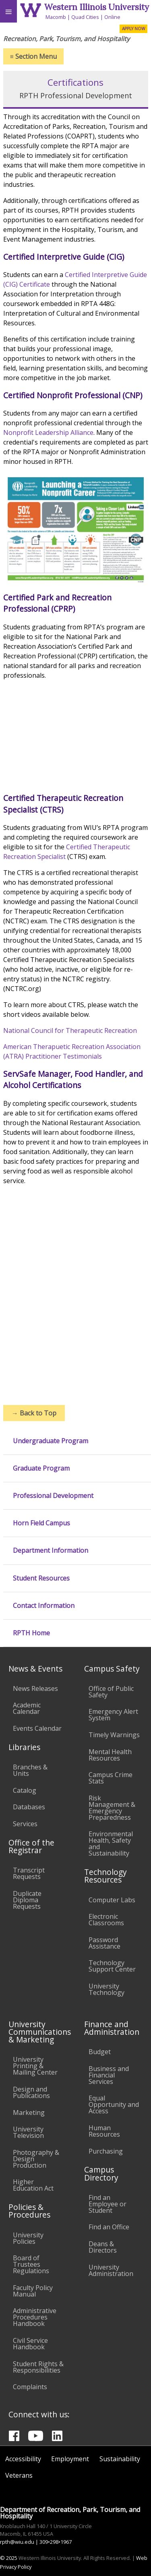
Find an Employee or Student (107, 2204)
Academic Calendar (27, 1708)
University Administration (111, 2270)
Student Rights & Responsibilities (38, 2367)
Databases (29, 1806)
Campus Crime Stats (110, 1778)
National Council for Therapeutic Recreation (71, 1030)
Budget (100, 2051)
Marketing (29, 2112)
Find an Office (109, 2226)
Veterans (19, 2475)
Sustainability (119, 2458)
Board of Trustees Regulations (31, 2264)
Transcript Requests (29, 1873)
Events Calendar (37, 1728)
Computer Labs (112, 1899)
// (75, 730)
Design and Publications (31, 2092)
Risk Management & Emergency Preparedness (112, 1808)
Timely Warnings (114, 1734)
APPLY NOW (133, 28)
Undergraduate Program (50, 1441)
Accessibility (23, 2458)
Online (112, 17)
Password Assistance (104, 1943)
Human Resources (104, 2131)
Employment (70, 2458)
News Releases (35, 1688)
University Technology (106, 1989)
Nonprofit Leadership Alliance (48, 432)
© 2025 (8, 2558)
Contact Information (43, 1606)
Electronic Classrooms (106, 1919)
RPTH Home (31, 1633)
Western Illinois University (96, 7)
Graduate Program (41, 1468)
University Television (28, 2132)
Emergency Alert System (113, 1714)
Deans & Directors (103, 2247)
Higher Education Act (33, 2185)
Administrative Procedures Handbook (34, 2317)
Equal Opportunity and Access (114, 2104)
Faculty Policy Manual (33, 2291)
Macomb (56, 17)
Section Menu (33, 56)
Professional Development (53, 1496)
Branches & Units (30, 1770)
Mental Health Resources (110, 1755)
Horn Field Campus (41, 1523)
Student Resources (41, 1578)
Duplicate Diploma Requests (27, 1900)
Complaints (30, 2386)
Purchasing (106, 2151)
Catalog (24, 1790)
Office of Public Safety (111, 1691)
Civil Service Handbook (30, 2343)
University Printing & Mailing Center (35, 2066)
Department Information (50, 1550)
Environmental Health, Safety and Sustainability (111, 1843)
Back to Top (34, 1413)
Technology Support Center (112, 1966)
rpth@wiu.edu (17, 2541)
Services (25, 1823)
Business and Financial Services (109, 2075)
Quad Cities (85, 17)
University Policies (28, 2238)
